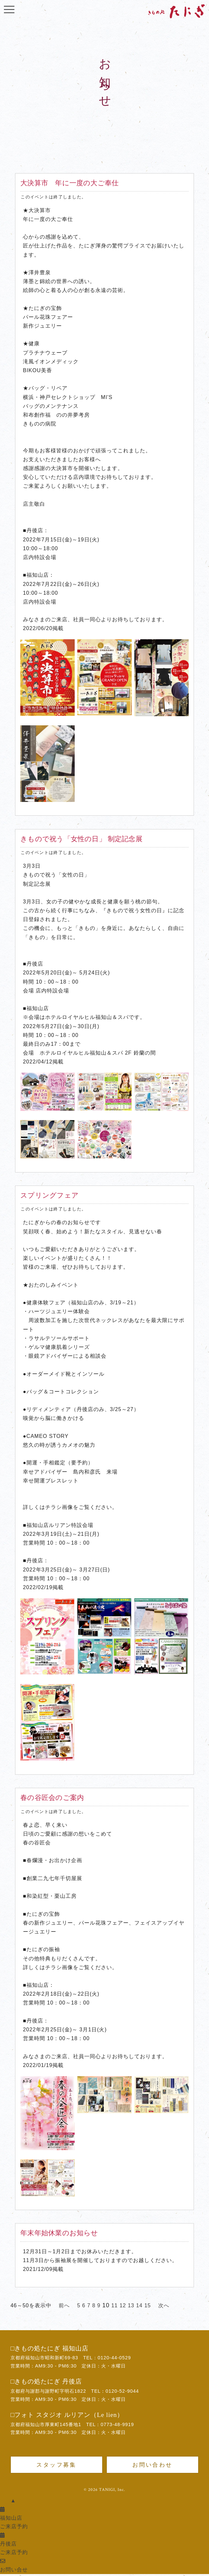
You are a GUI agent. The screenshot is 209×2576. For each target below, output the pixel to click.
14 (139, 2305)
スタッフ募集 (56, 2465)
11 (114, 2305)
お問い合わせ (152, 2465)
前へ (64, 2305)
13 (131, 2305)
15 (147, 2305)
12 (123, 2305)
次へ (163, 2305)
